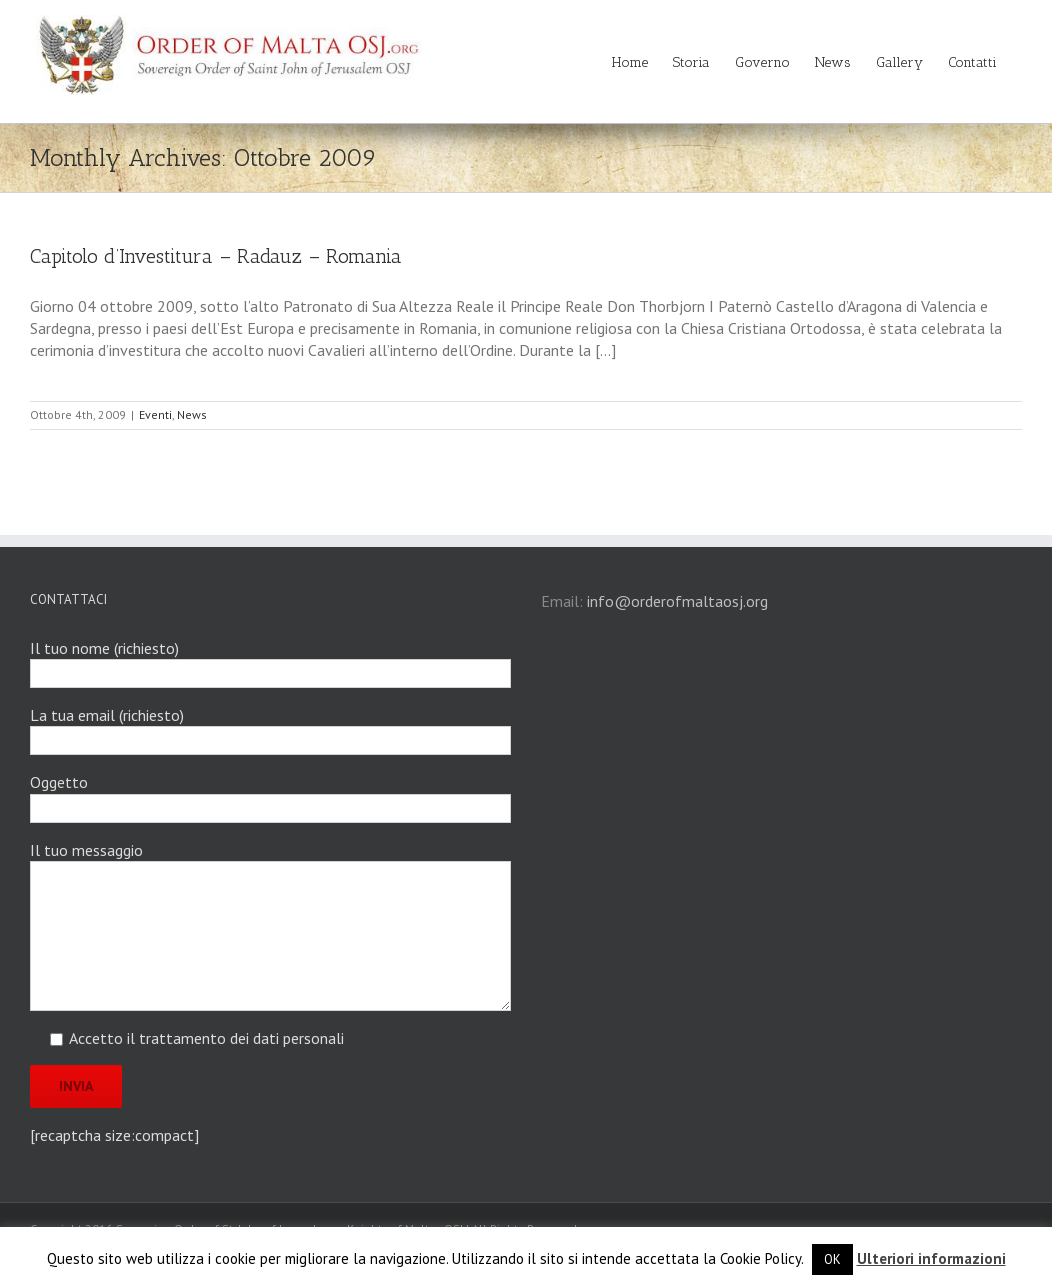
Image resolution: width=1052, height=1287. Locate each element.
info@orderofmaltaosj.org (677, 601)
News (192, 414)
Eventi (155, 414)
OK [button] (832, 1259)
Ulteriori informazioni (931, 1258)
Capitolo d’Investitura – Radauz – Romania (216, 256)
